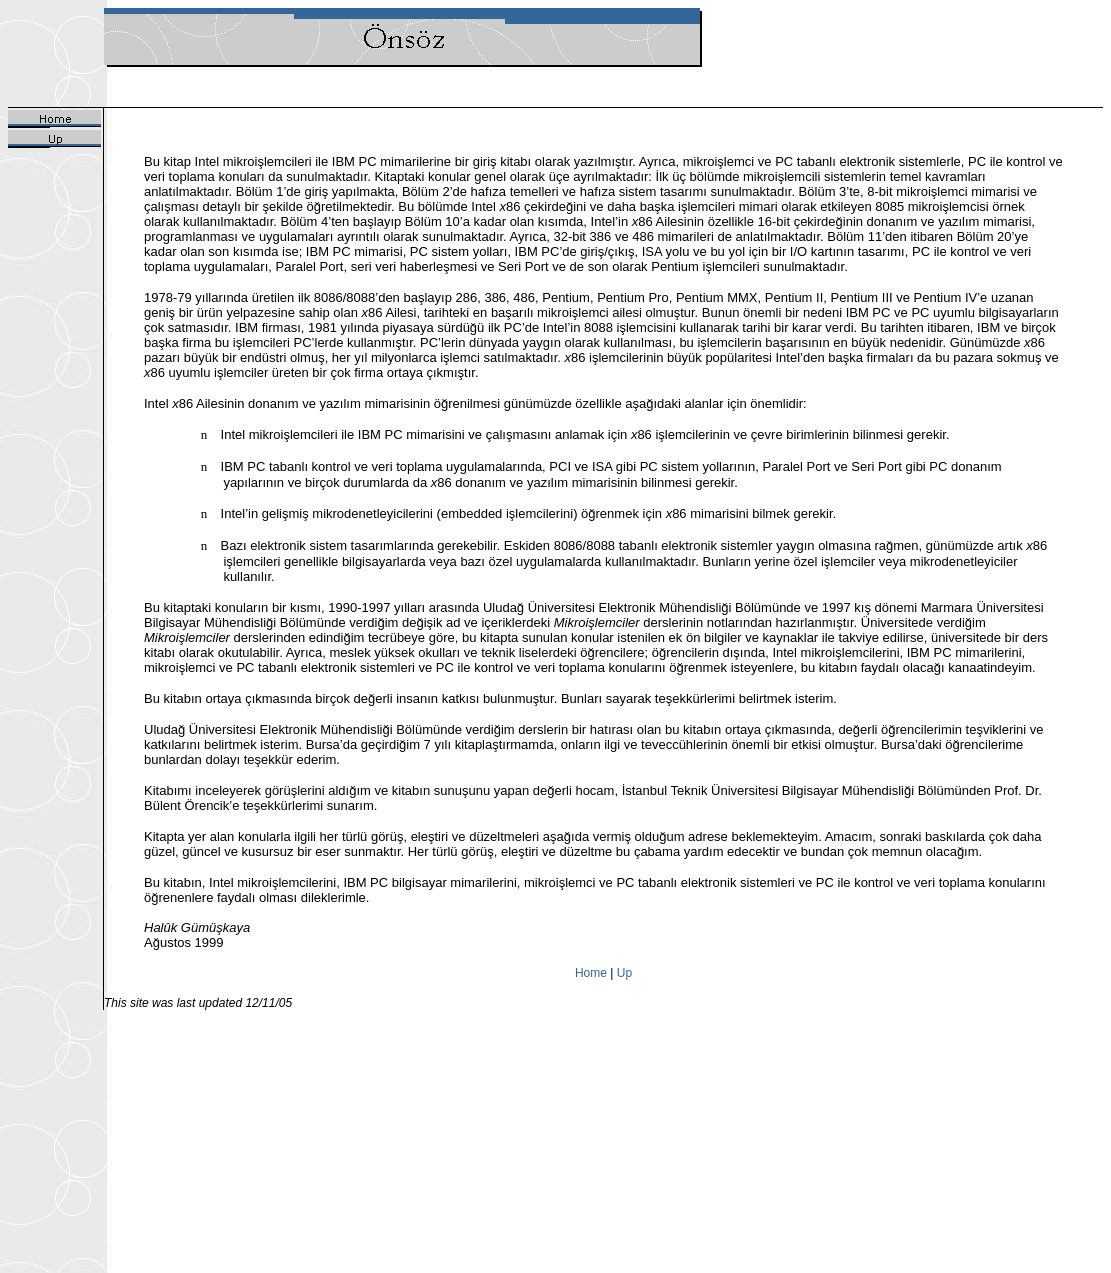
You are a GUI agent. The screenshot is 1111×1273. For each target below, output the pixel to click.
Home (591, 973)
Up (624, 973)
